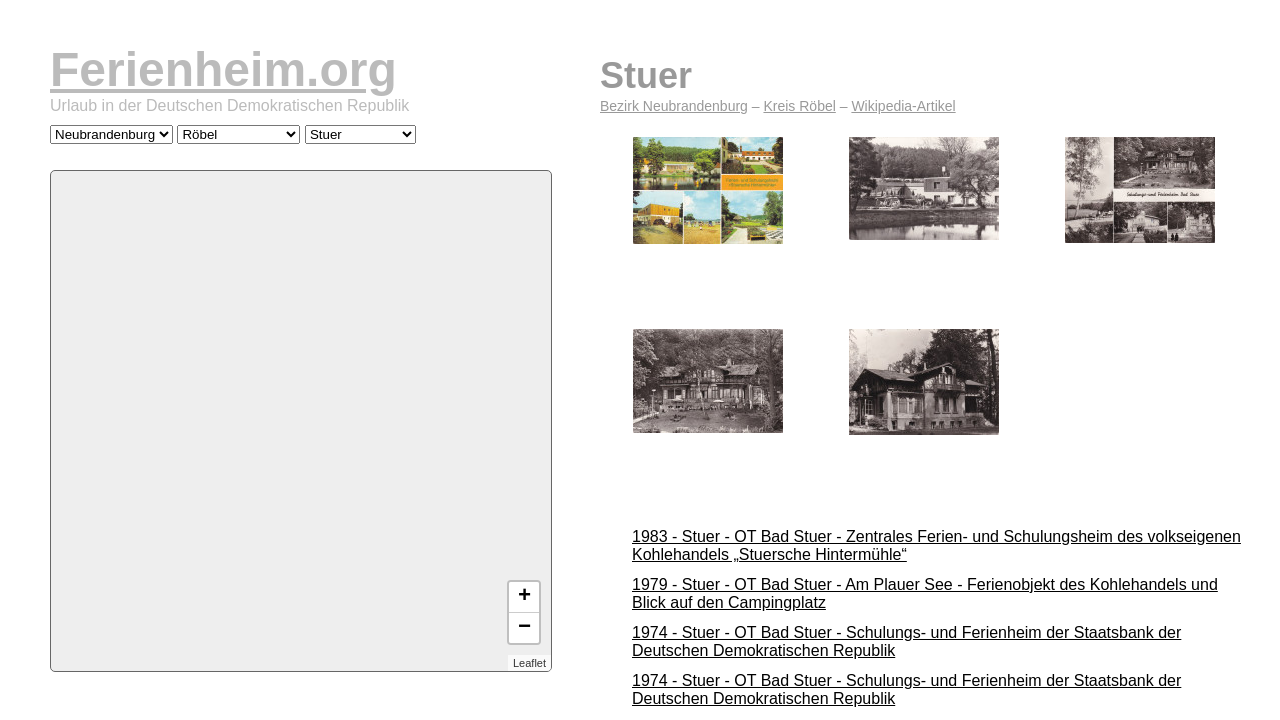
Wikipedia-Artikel (903, 106)
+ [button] (524, 597)
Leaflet (529, 663)
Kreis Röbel (799, 106)
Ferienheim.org (223, 69)
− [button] (524, 628)
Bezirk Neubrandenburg (674, 106)
